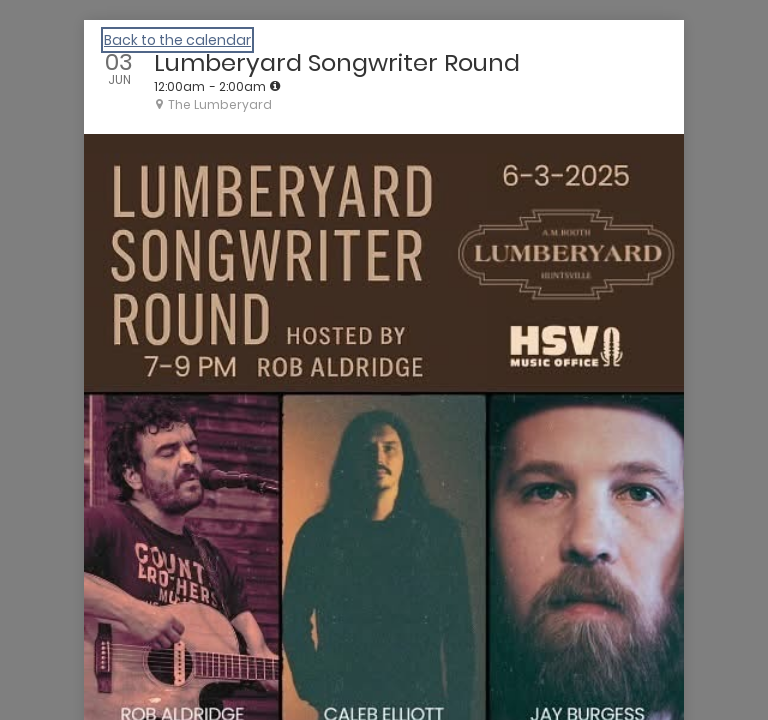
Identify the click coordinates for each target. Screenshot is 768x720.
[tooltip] (275, 86)
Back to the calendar (177, 40)
